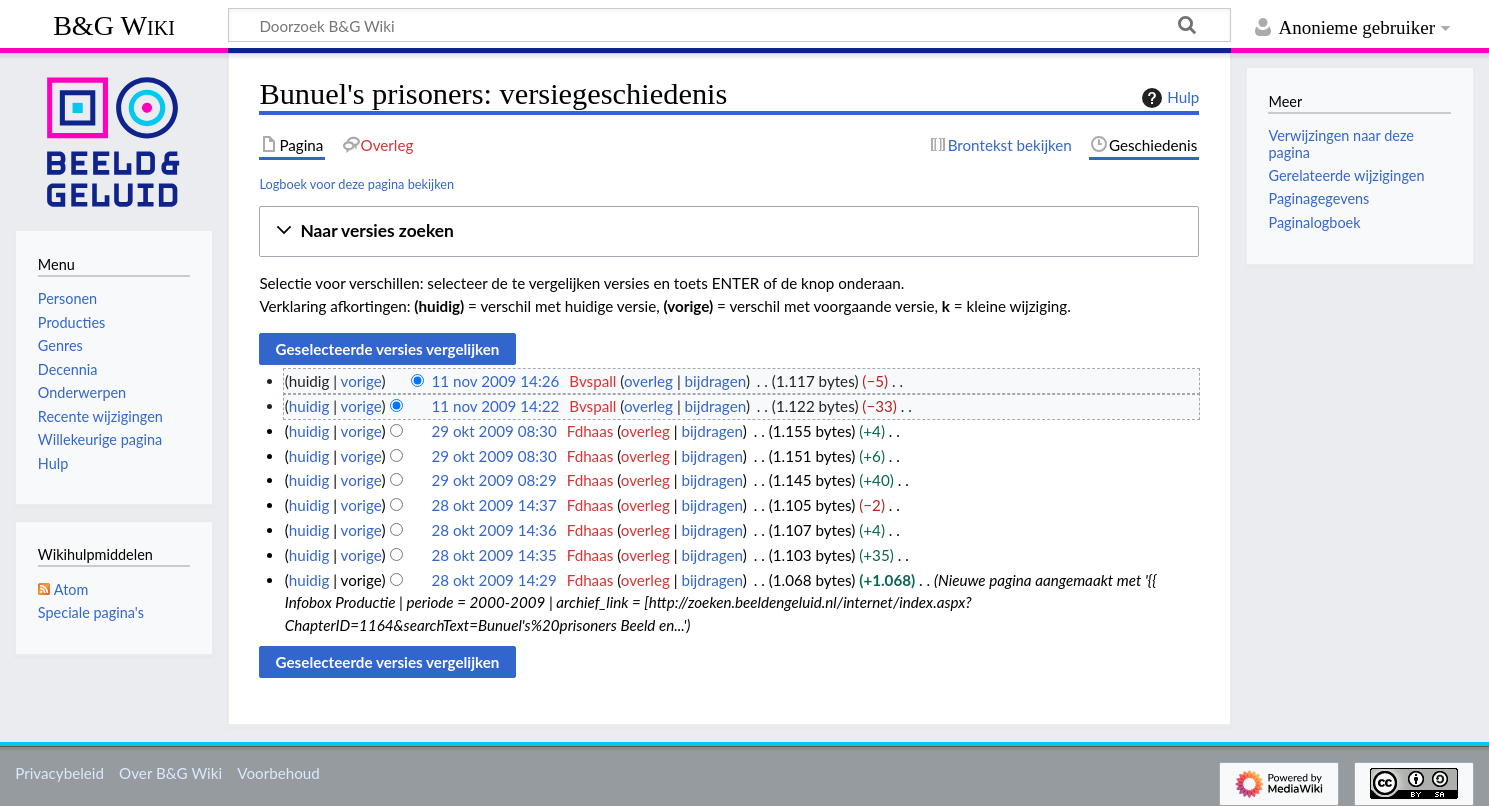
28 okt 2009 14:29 (493, 580)
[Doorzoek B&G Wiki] (729, 25)
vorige (361, 381)
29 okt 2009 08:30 (493, 431)
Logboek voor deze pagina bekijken (356, 184)
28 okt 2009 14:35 (493, 555)
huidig (309, 406)
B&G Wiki (114, 25)
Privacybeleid (59, 773)
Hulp (1168, 98)
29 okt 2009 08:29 (493, 480)
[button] (729, 231)
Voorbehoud (278, 773)
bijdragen (715, 381)
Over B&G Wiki (170, 773)
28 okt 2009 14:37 (493, 505)
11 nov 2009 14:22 (495, 406)
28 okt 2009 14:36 (493, 530)
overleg (648, 381)
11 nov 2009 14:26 (495, 381)
